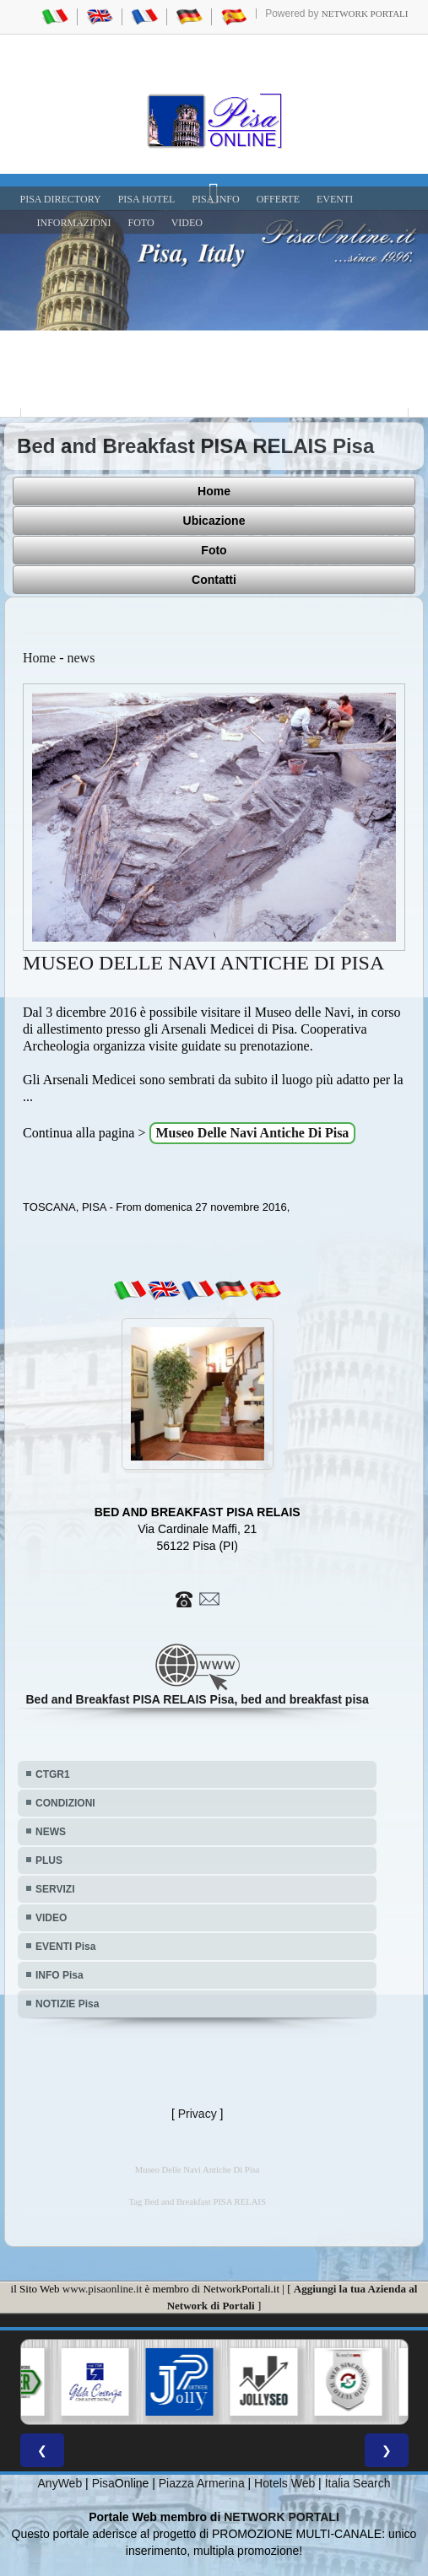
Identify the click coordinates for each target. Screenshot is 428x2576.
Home (214, 491)
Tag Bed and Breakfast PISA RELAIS (197, 2201)
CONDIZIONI (65, 1803)
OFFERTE (278, 199)
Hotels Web (284, 2483)
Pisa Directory (60, 199)
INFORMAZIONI (74, 223)
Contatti (214, 579)
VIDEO (187, 223)
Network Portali (365, 13)
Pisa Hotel (147, 199)
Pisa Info (215, 199)
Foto (213, 550)
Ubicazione (214, 520)
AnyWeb (60, 2483)
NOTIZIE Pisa (67, 2004)
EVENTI (335, 199)
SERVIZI (54, 1889)
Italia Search (358, 2483)
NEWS (50, 1832)
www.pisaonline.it (102, 2288)
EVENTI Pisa (65, 1946)
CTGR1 (52, 1774)
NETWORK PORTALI (281, 2517)
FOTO (141, 223)
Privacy (197, 2113)
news (81, 658)
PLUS (48, 1860)
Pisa (103, 2483)
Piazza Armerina (202, 2483)
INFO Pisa (59, 1975)
